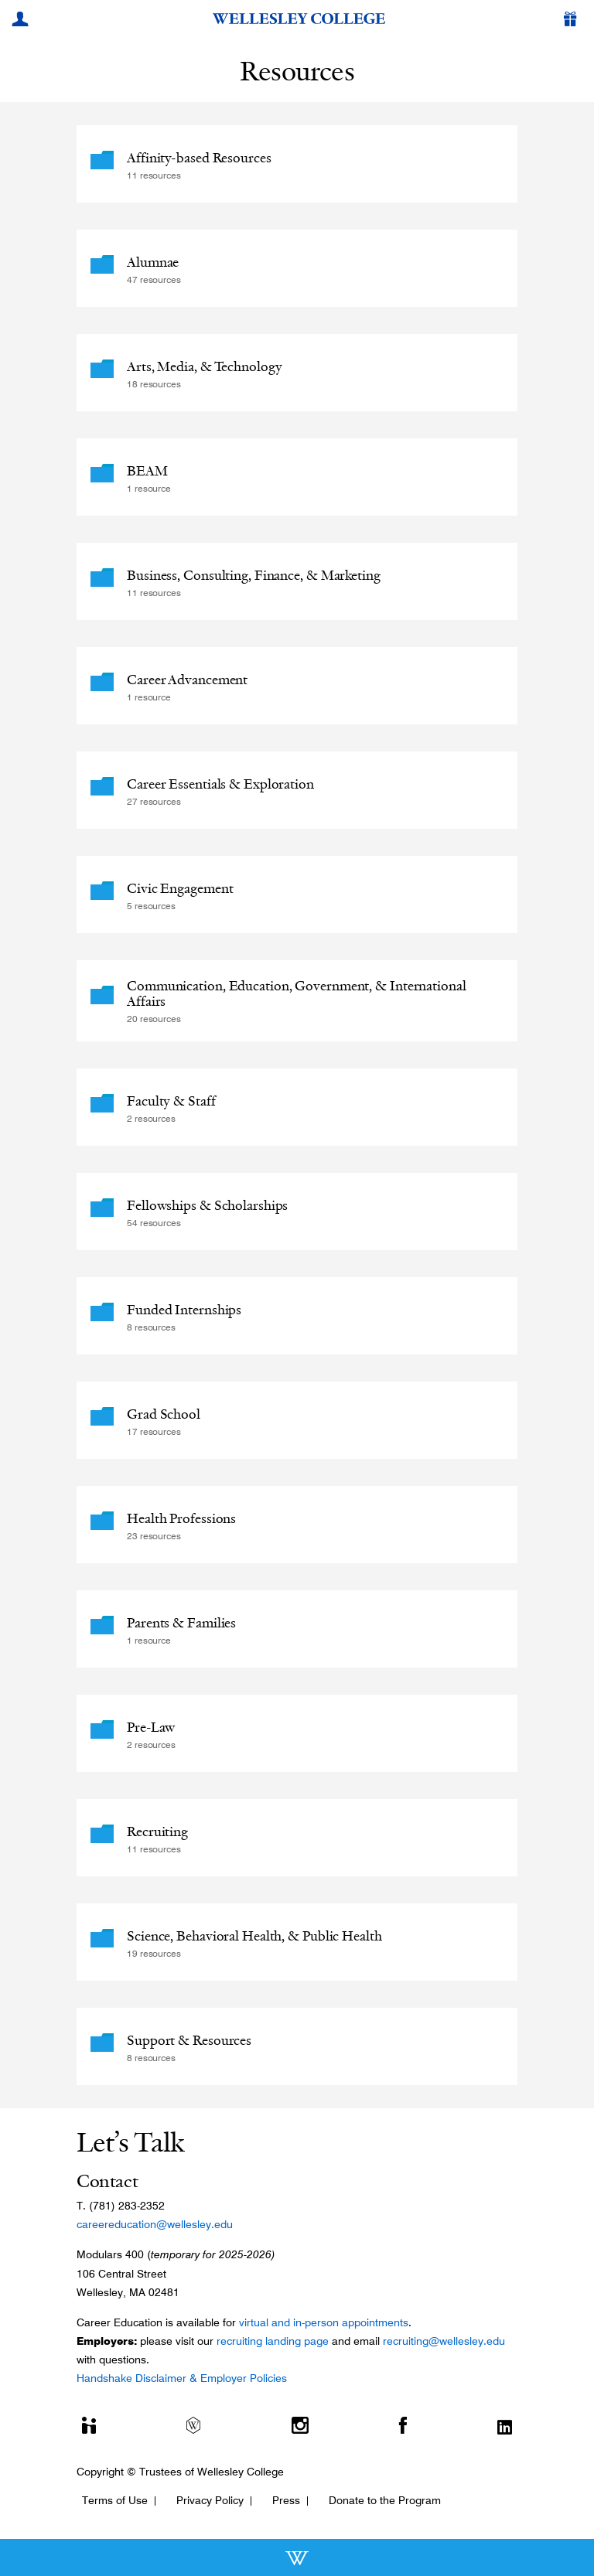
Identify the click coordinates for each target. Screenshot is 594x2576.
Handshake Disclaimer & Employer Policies (182, 2378)
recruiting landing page (273, 2341)
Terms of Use (115, 2500)
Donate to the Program (385, 2500)
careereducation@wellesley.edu (155, 2224)
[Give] (573, 21)
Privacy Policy (210, 2500)
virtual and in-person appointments (323, 2322)
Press (286, 2500)
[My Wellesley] (22, 21)
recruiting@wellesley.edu (444, 2341)
